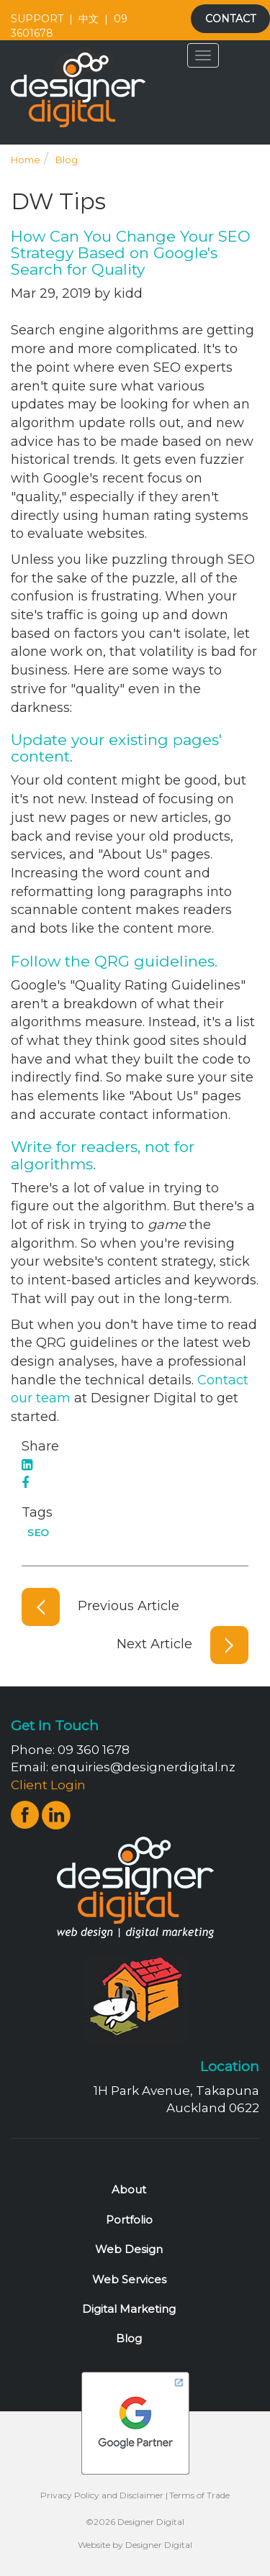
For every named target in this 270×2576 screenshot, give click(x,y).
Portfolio (129, 2219)
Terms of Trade (199, 2495)
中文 (88, 18)
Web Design (129, 2249)
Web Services (129, 2279)
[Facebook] (25, 1483)
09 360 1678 (94, 1750)
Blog (66, 159)
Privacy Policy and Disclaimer (101, 2495)
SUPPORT (37, 18)
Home (25, 159)
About (129, 2189)
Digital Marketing (129, 2309)
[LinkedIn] (27, 1465)
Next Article (182, 1644)
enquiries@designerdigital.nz (143, 1767)
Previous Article (100, 1606)
